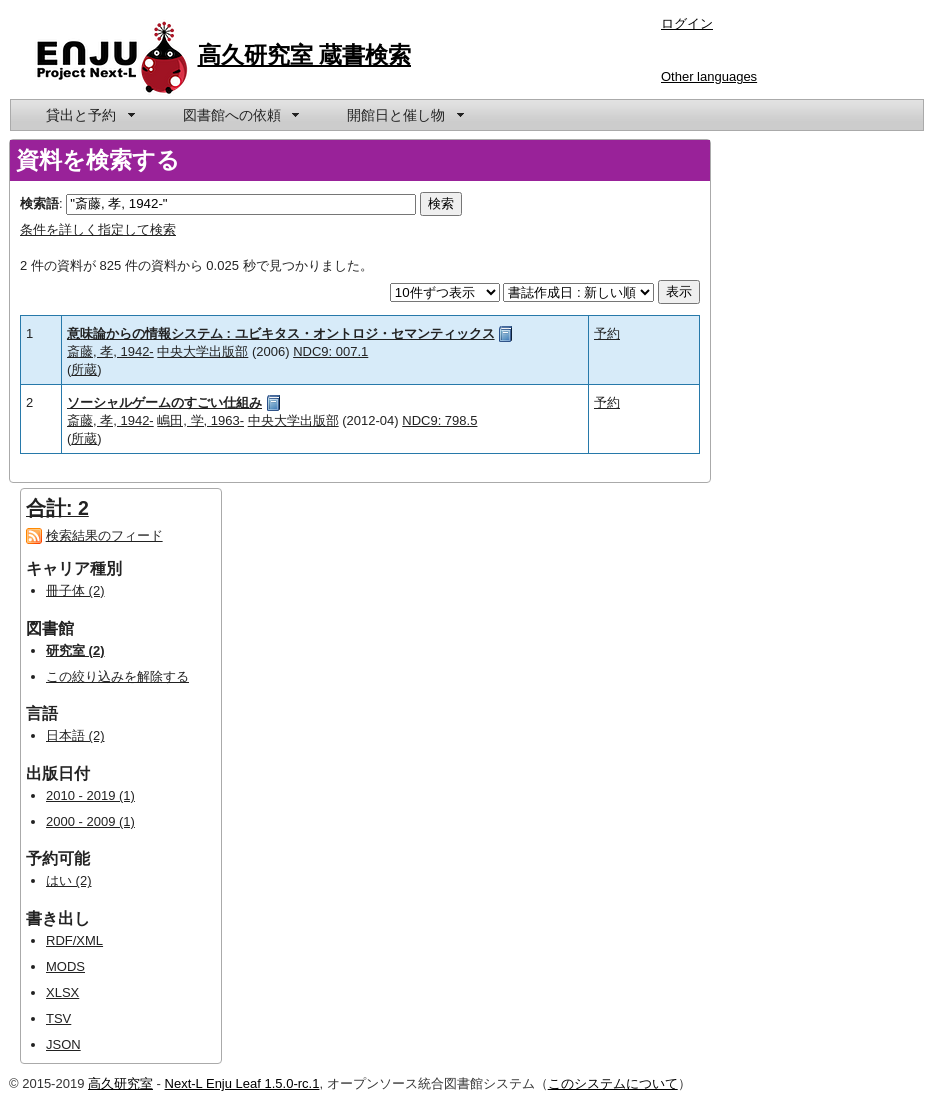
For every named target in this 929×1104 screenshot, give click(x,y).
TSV (58, 1018)
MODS (65, 966)
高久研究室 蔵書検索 (305, 55)
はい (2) (69, 880)
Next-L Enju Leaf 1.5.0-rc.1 (242, 1083)
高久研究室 (120, 1083)
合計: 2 (57, 508)
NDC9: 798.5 (439, 420)
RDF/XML (74, 940)
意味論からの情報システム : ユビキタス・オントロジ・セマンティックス (281, 333)
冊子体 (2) (75, 590)
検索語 (39, 203)
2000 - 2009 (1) (90, 821)
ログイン (687, 23)
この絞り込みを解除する (117, 676)
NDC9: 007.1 (330, 351)
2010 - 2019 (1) (90, 795)
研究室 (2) (75, 650)
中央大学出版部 (202, 351)
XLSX (62, 992)
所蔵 (84, 369)
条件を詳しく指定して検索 (98, 229)
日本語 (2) (75, 735)
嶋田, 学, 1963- (200, 420)
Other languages (709, 76)
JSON (63, 1044)
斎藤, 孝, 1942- (110, 351)
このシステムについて (613, 1083)
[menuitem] (89, 115)
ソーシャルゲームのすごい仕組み (164, 402)
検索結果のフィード (104, 535)
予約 (607, 333)
